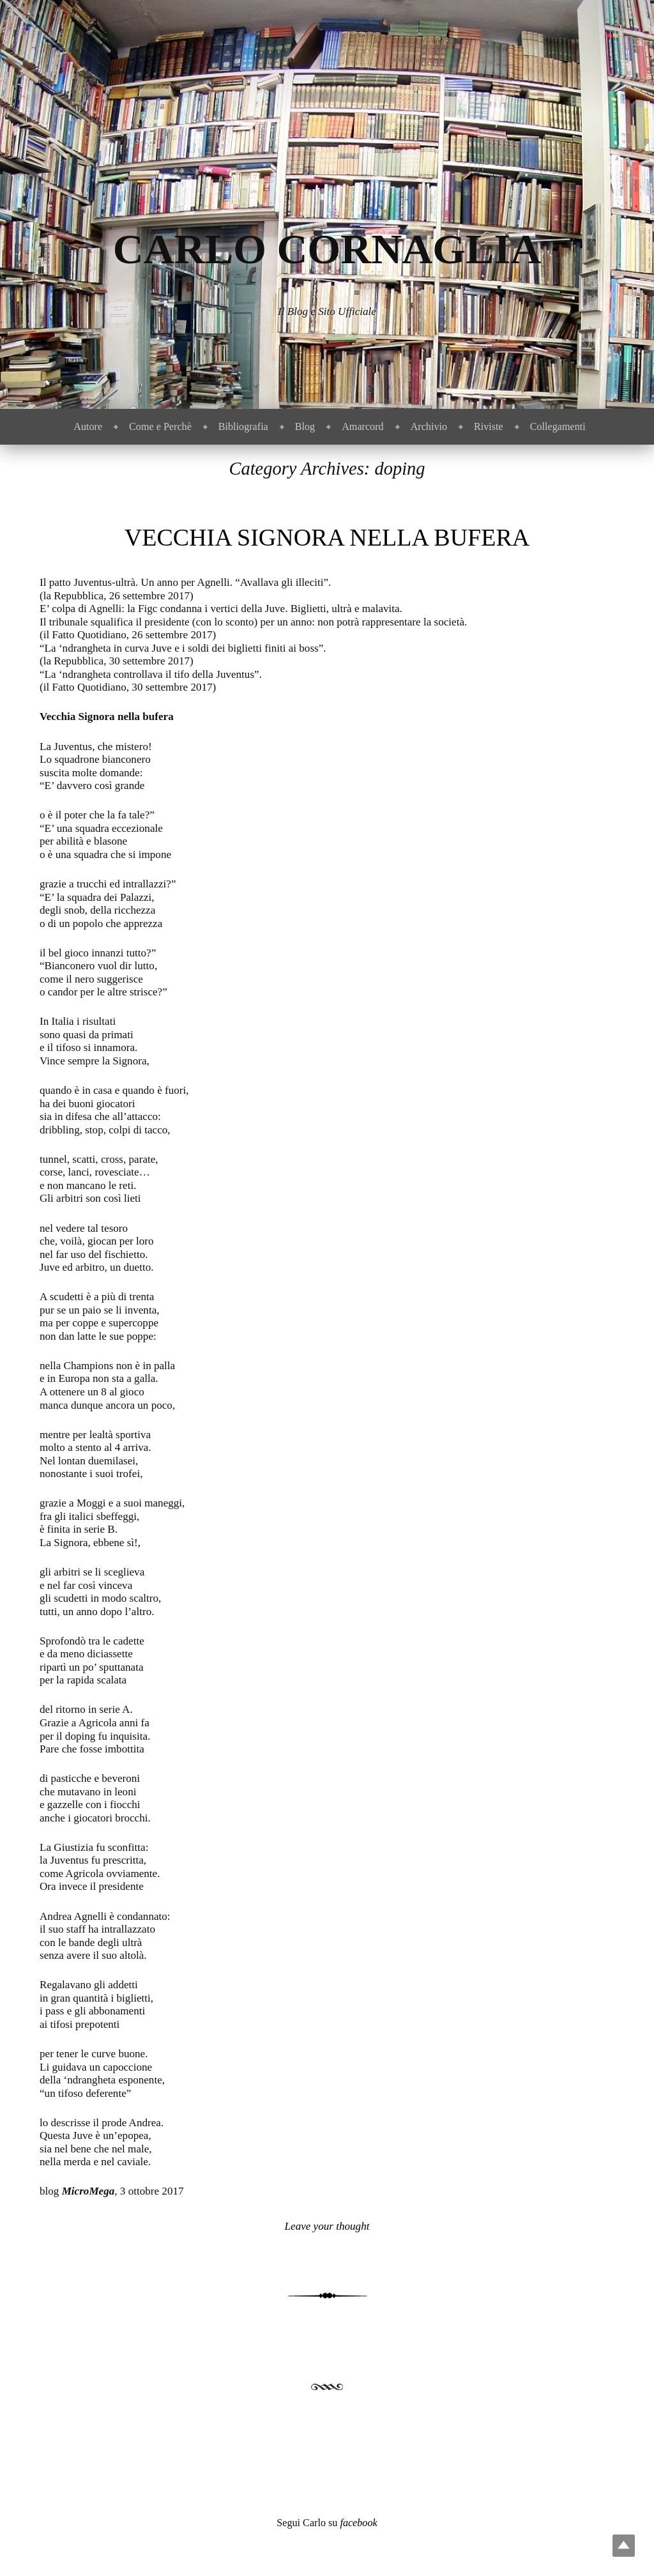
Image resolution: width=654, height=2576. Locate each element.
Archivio (429, 426)
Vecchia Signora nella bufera (327, 537)
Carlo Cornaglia (327, 249)
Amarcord (362, 426)
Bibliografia (243, 426)
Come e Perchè (160, 426)
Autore (87, 426)
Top (623, 2545)
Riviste (488, 426)
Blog (305, 426)
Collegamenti (558, 426)
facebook (358, 2522)
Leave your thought (327, 2226)
